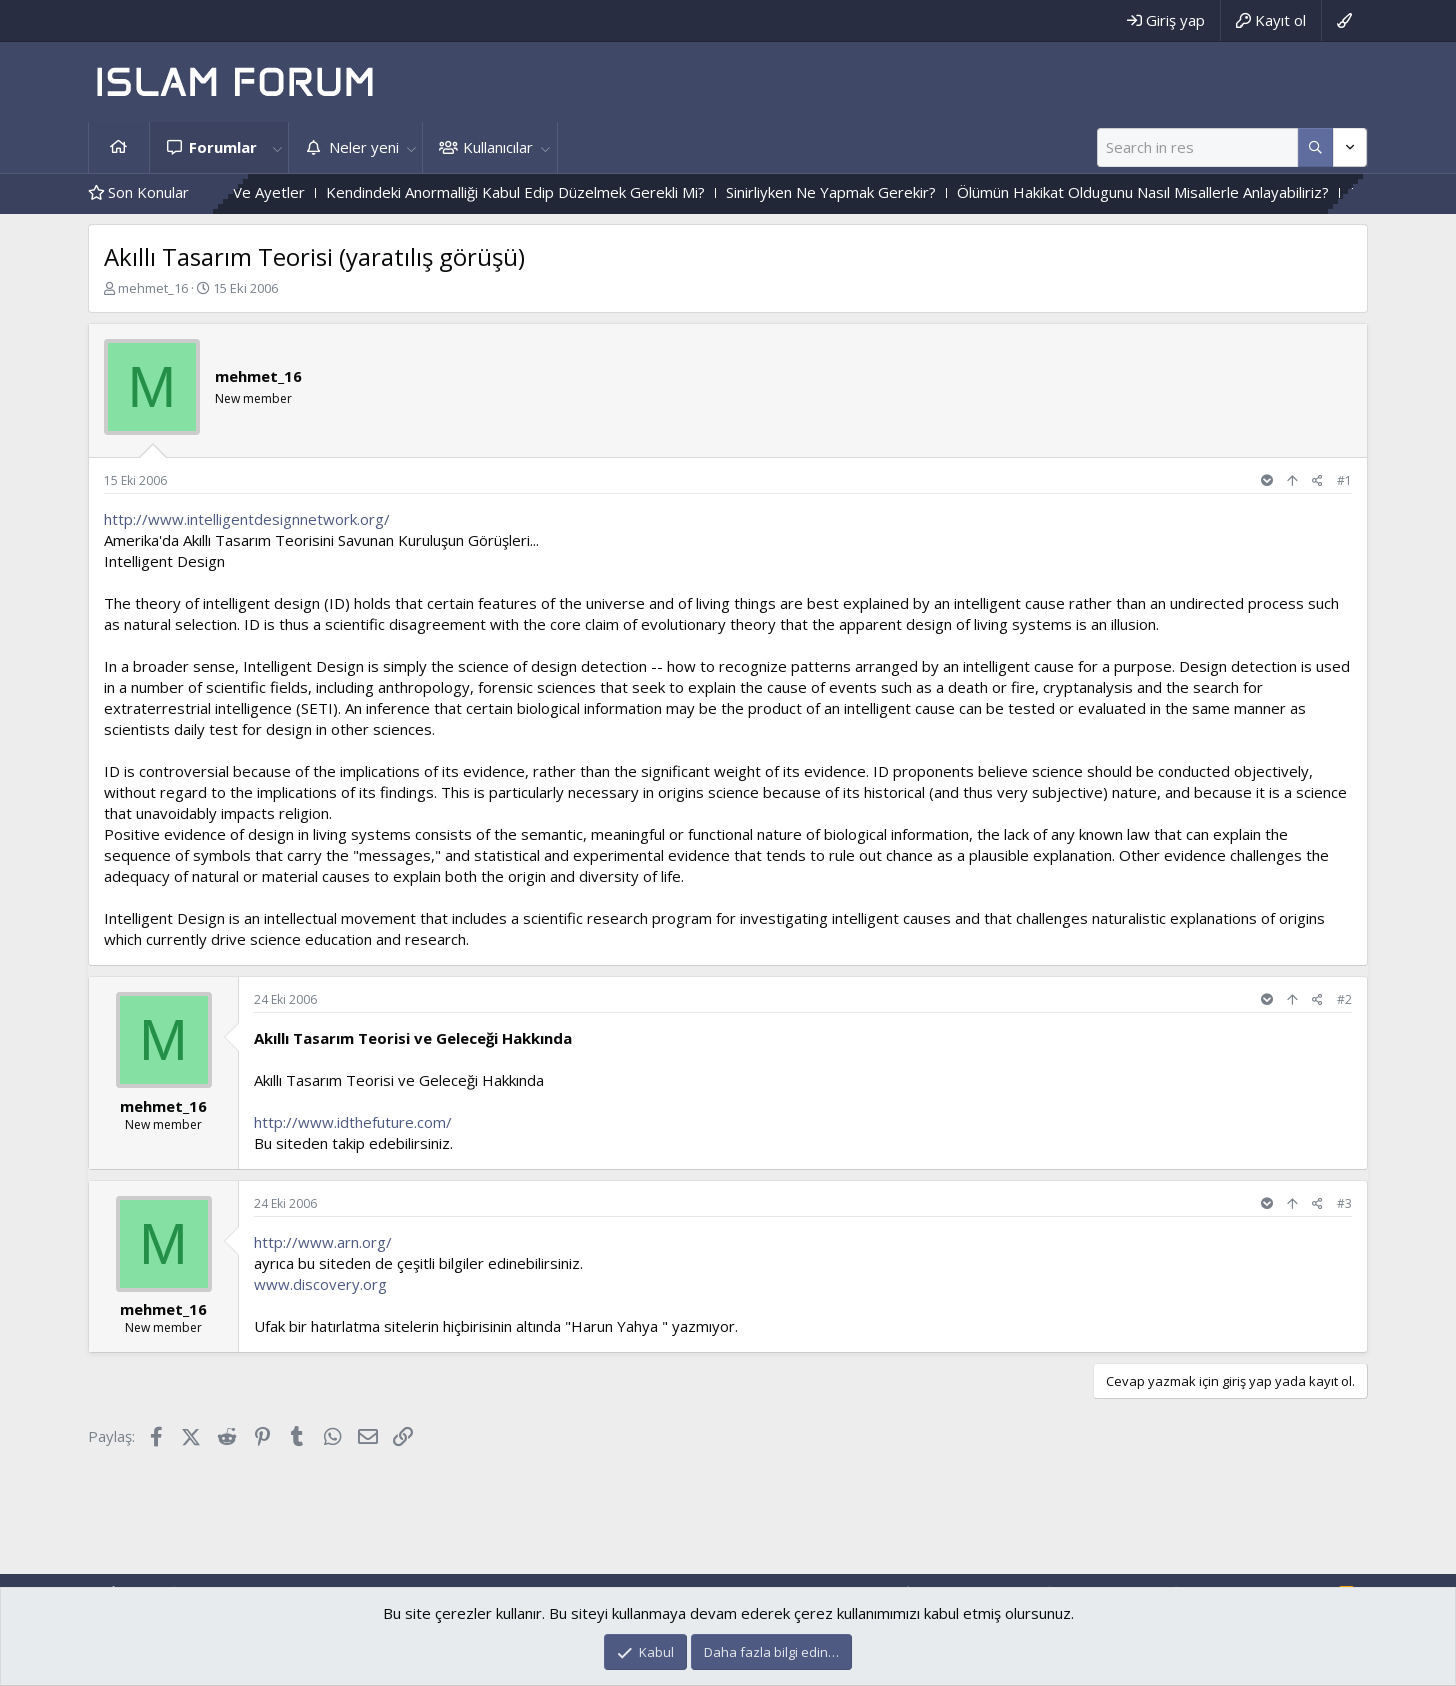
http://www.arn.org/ (323, 1242)
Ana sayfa (119, 147)
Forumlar (223, 147)
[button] (277, 147)
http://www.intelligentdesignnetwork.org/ (247, 519)
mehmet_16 (153, 288)
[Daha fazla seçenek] (1315, 147)
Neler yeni (364, 147)
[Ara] (1197, 147)
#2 (1344, 999)
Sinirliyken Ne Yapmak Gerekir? (872, 192)
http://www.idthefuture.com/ (353, 1122)
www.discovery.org (320, 1284)
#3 (1344, 1203)
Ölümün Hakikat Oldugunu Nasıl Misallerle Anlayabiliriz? (1184, 192)
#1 (1344, 480)
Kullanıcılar (498, 147)
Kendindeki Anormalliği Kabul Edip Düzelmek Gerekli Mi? (556, 192)
